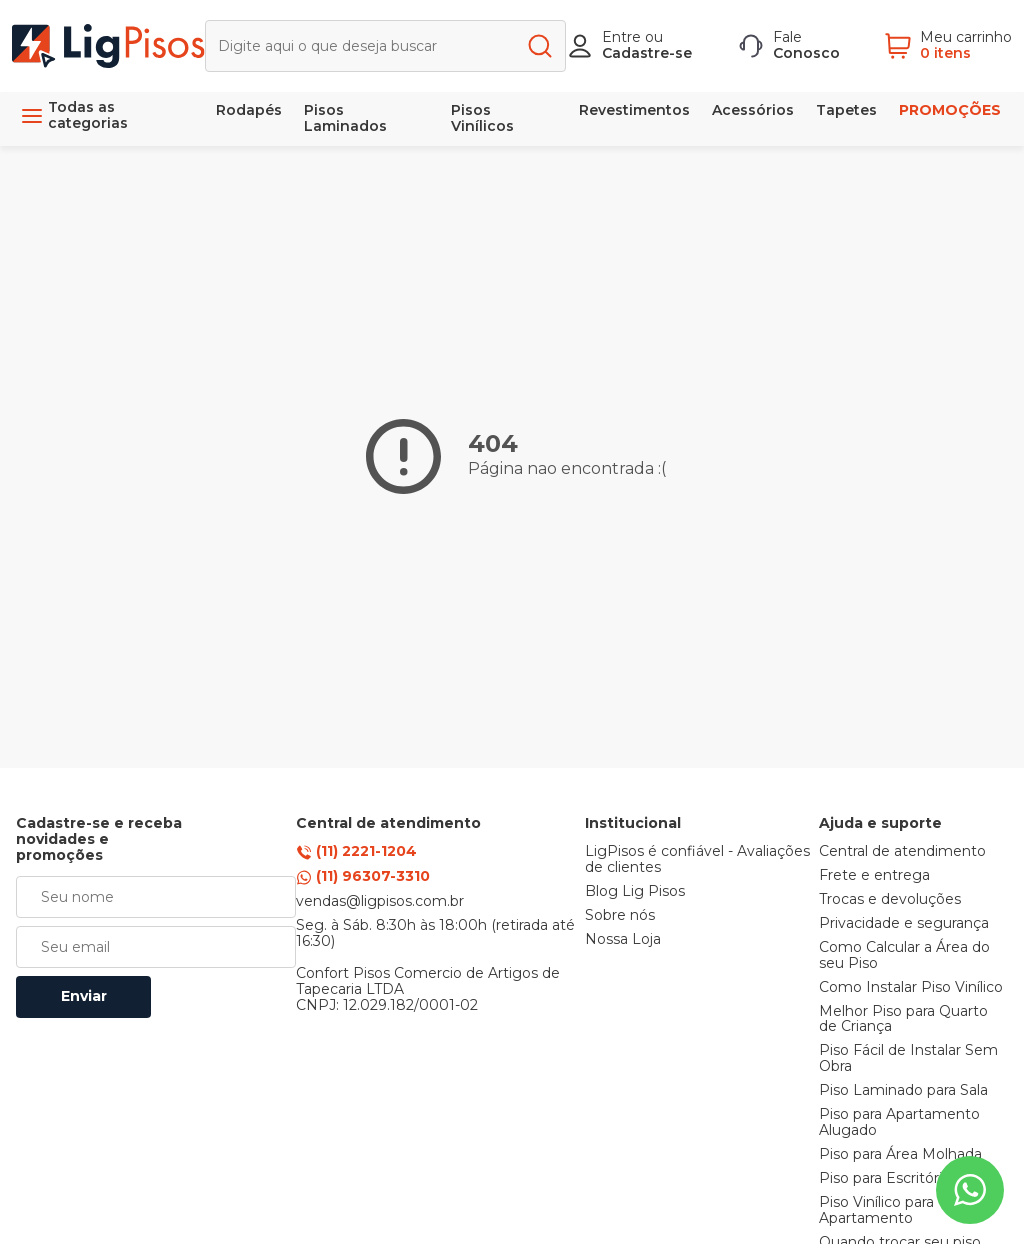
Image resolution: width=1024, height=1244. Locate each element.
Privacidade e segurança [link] (904, 924)
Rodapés (249, 110)
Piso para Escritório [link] (885, 1179)
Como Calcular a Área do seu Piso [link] (904, 956)
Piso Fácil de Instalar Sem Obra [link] (908, 1059)
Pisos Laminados (345, 118)
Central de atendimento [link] (902, 852)
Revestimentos (634, 110)
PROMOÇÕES (950, 110)
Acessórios (753, 110)
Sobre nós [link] (620, 916)
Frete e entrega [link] (874, 876)
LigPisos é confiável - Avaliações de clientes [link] (697, 860)
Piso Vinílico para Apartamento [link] (876, 1211)
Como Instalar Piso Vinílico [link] (911, 988)
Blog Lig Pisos (635, 892)
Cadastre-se (647, 53)
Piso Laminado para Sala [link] (903, 1091)
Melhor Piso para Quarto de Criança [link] (903, 1020)
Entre (621, 37)
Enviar (84, 996)
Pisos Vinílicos (482, 118)
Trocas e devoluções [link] (890, 900)
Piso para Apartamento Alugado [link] (899, 1123)
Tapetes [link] (846, 110)
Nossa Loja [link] (623, 940)
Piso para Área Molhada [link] (900, 1155)
